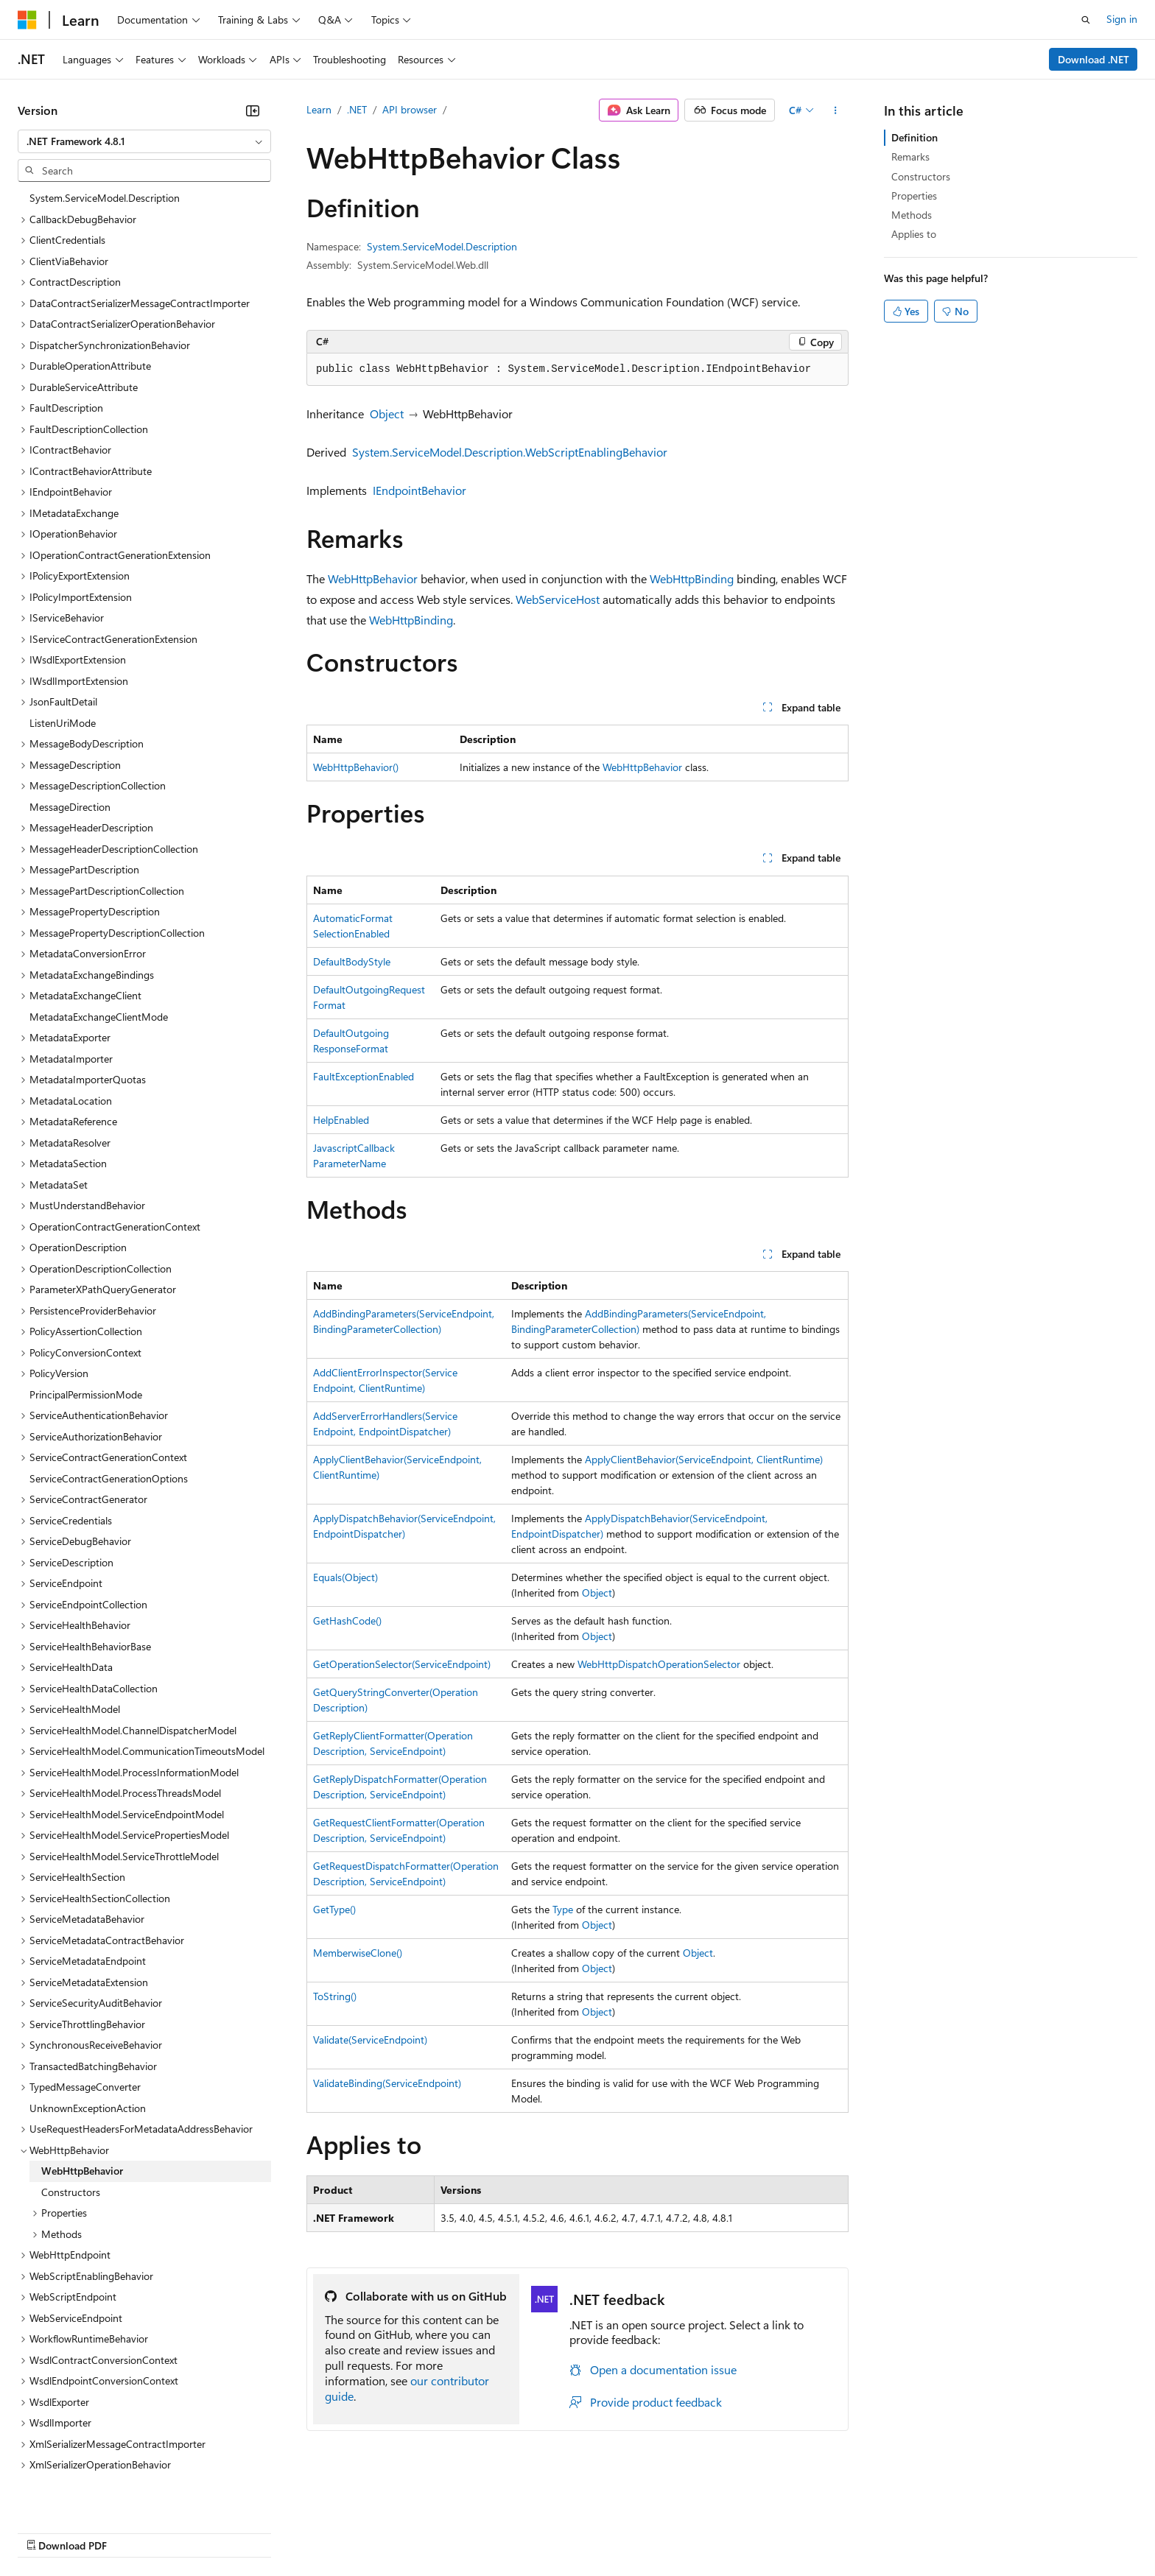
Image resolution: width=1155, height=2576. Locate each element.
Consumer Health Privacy (423, 2531)
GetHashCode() (347, 1620)
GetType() (334, 1909)
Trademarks (610, 2531)
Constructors (920, 176)
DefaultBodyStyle (351, 961)
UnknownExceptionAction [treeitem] (87, 2038)
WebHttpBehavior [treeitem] (82, 2101)
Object (387, 413)
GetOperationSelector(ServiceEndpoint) (402, 1664)
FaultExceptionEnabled (363, 1076)
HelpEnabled (341, 1120)
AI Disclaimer (47, 2531)
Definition (914, 137)
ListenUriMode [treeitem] (62, 653)
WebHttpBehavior (373, 578)
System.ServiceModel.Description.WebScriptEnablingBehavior (509, 452)
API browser (409, 109)
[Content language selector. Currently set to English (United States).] (85, 2496)
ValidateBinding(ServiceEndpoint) (387, 2083)
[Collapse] (252, 110)
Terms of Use (538, 2531)
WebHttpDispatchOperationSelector (659, 1664)
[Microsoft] (27, 19)
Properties (914, 196)
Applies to (913, 234)
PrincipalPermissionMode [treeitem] (85, 1324)
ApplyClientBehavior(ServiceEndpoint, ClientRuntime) (704, 1459)
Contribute (263, 2531)
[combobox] (144, 141)
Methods (911, 215)
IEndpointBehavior (419, 490)
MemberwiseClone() (357, 1953)
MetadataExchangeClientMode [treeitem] (98, 947)
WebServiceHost (558, 599)
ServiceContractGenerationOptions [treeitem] (108, 1408)
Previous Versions (133, 2531)
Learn (318, 109)
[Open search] (1085, 20)
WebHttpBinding (692, 578)
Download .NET (1093, 59)
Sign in (1121, 19)
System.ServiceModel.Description (442, 246)
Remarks (910, 156)
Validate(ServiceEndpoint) (370, 2040)
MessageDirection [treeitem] (69, 737)
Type (562, 1909)
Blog (201, 2531)
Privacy (322, 2531)
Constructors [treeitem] (70, 2122)
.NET (357, 109)
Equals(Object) (345, 1577)
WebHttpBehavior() (356, 767)
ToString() (335, 1996)
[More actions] (836, 110)
